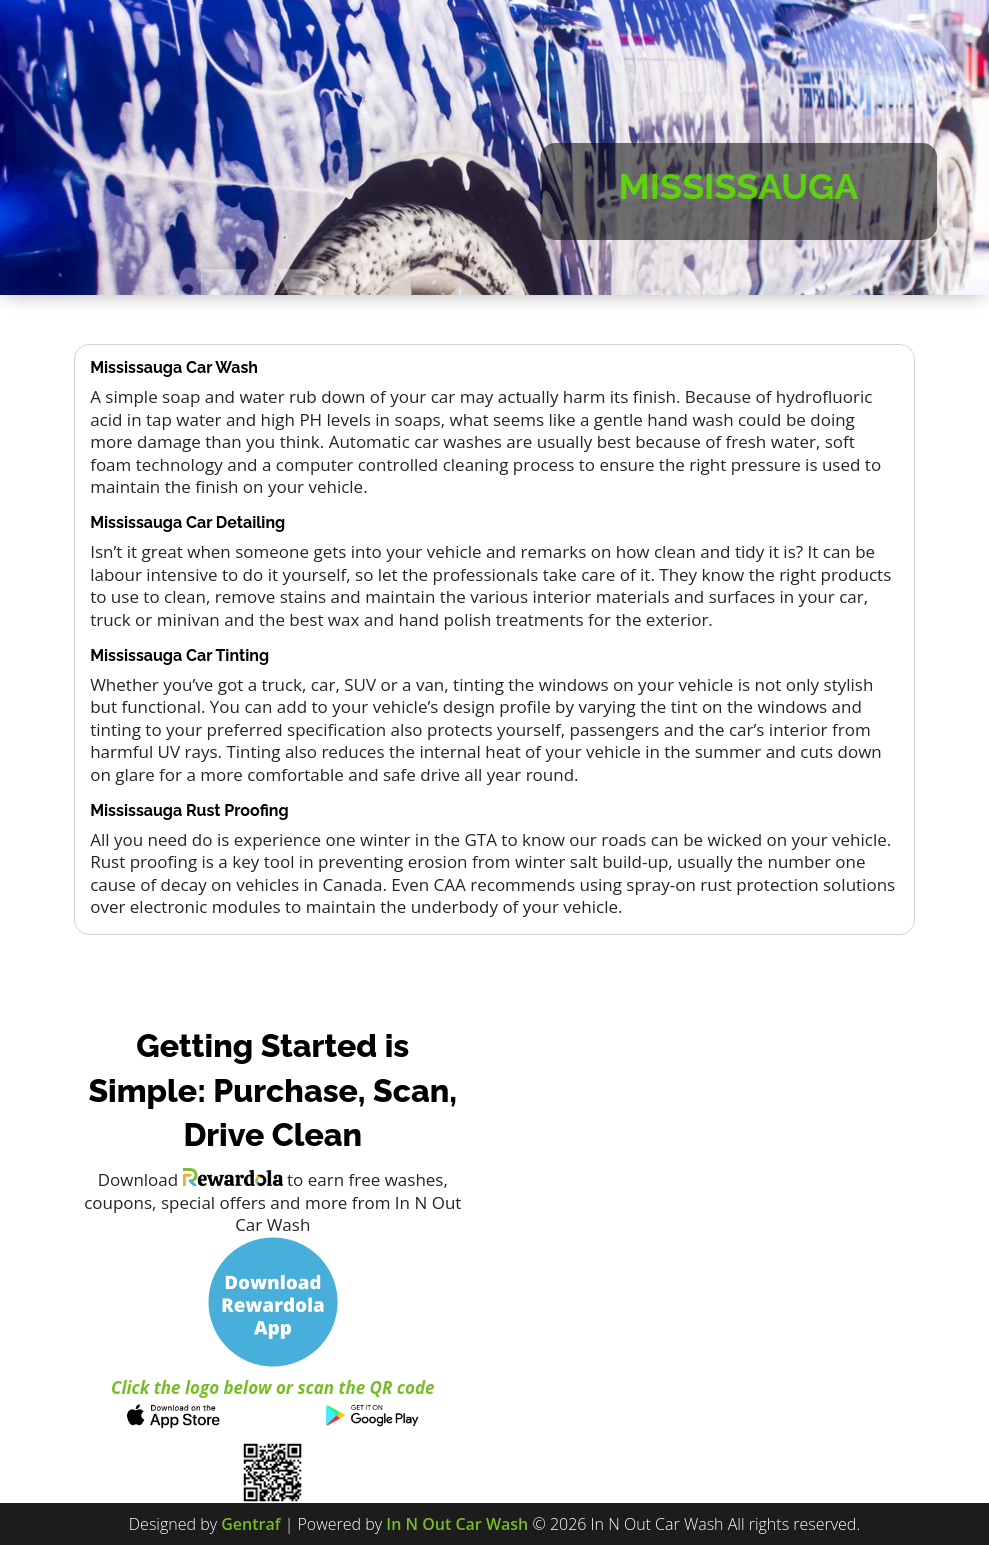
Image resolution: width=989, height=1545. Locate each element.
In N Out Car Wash (457, 1524)
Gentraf (250, 1524)
